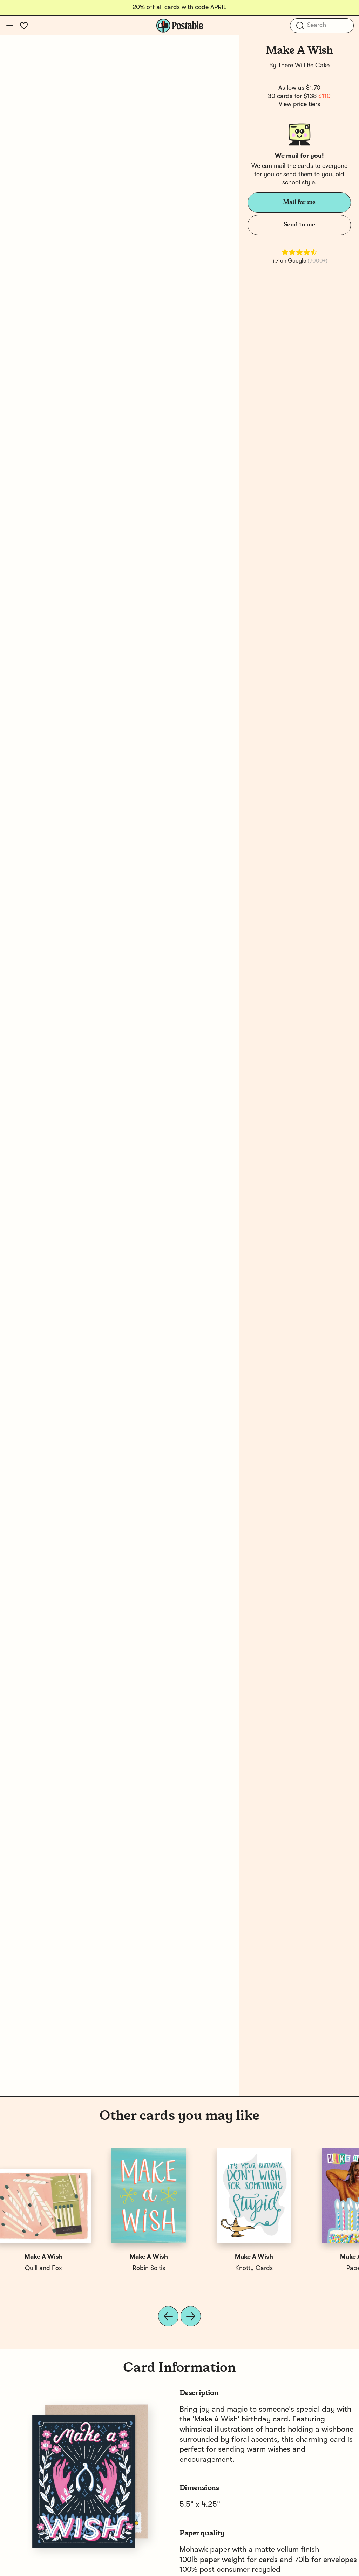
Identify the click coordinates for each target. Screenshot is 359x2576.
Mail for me (299, 202)
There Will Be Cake (304, 65)
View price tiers (299, 104)
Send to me (299, 225)
